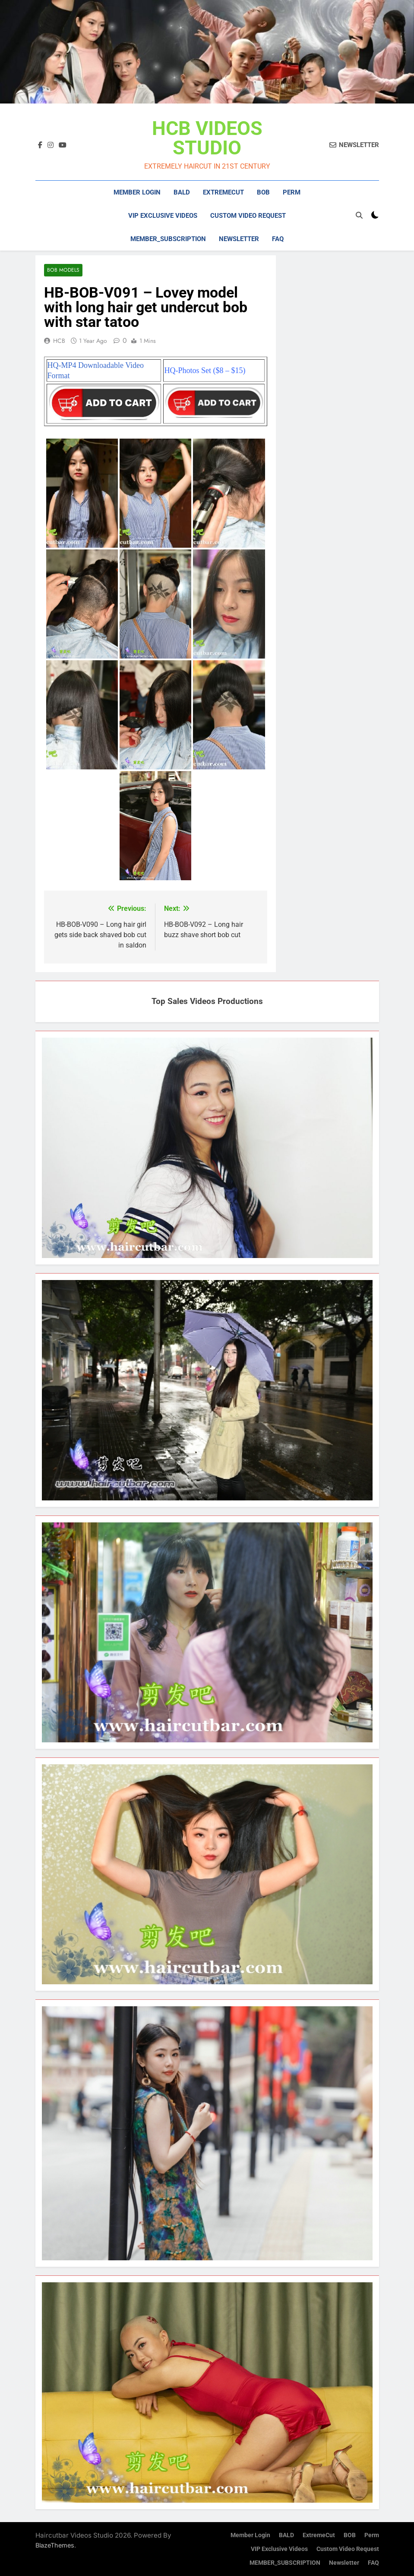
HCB (59, 340)
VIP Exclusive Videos (162, 216)
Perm (291, 192)
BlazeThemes (54, 2545)
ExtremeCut (223, 192)
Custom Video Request (248, 216)
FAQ (278, 239)
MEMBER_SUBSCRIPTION (168, 239)
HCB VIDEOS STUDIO (207, 138)
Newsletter (239, 239)
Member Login (137, 192)
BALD (182, 192)
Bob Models (63, 270)
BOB (263, 192)
